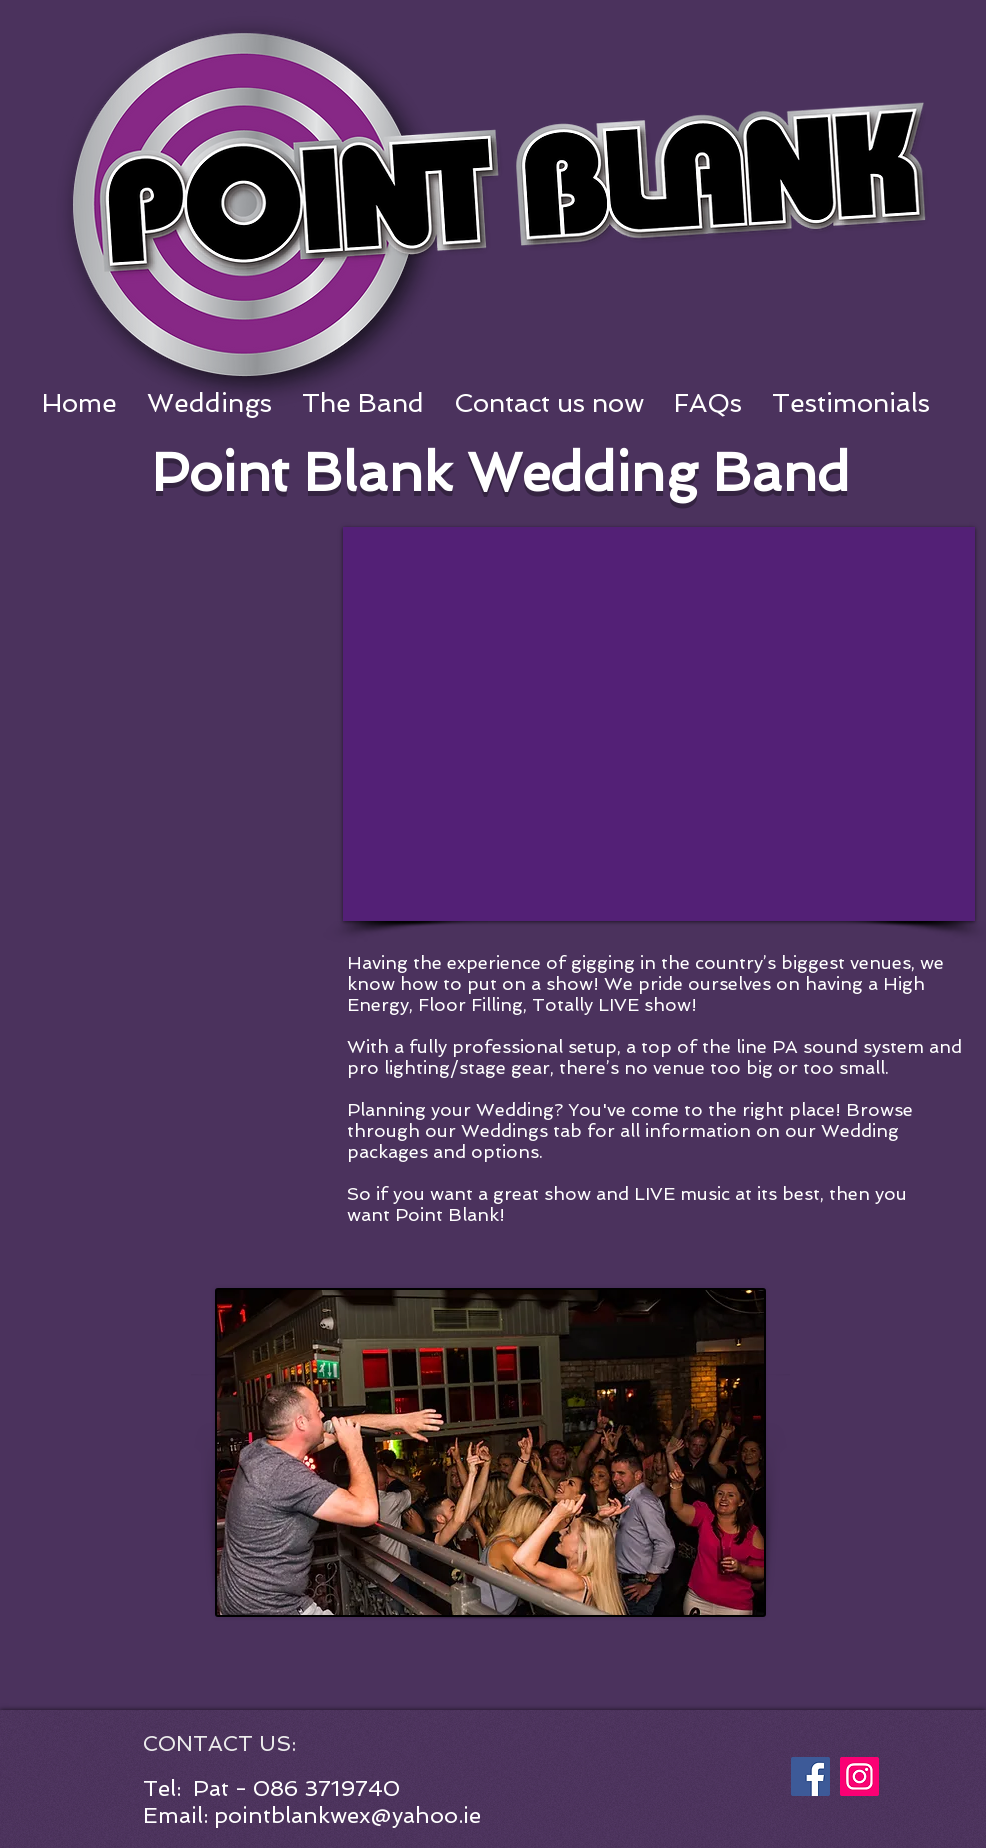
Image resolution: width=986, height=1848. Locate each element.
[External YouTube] (659, 724)
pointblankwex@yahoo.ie (347, 1815)
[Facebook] (810, 1776)
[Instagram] (859, 1776)
